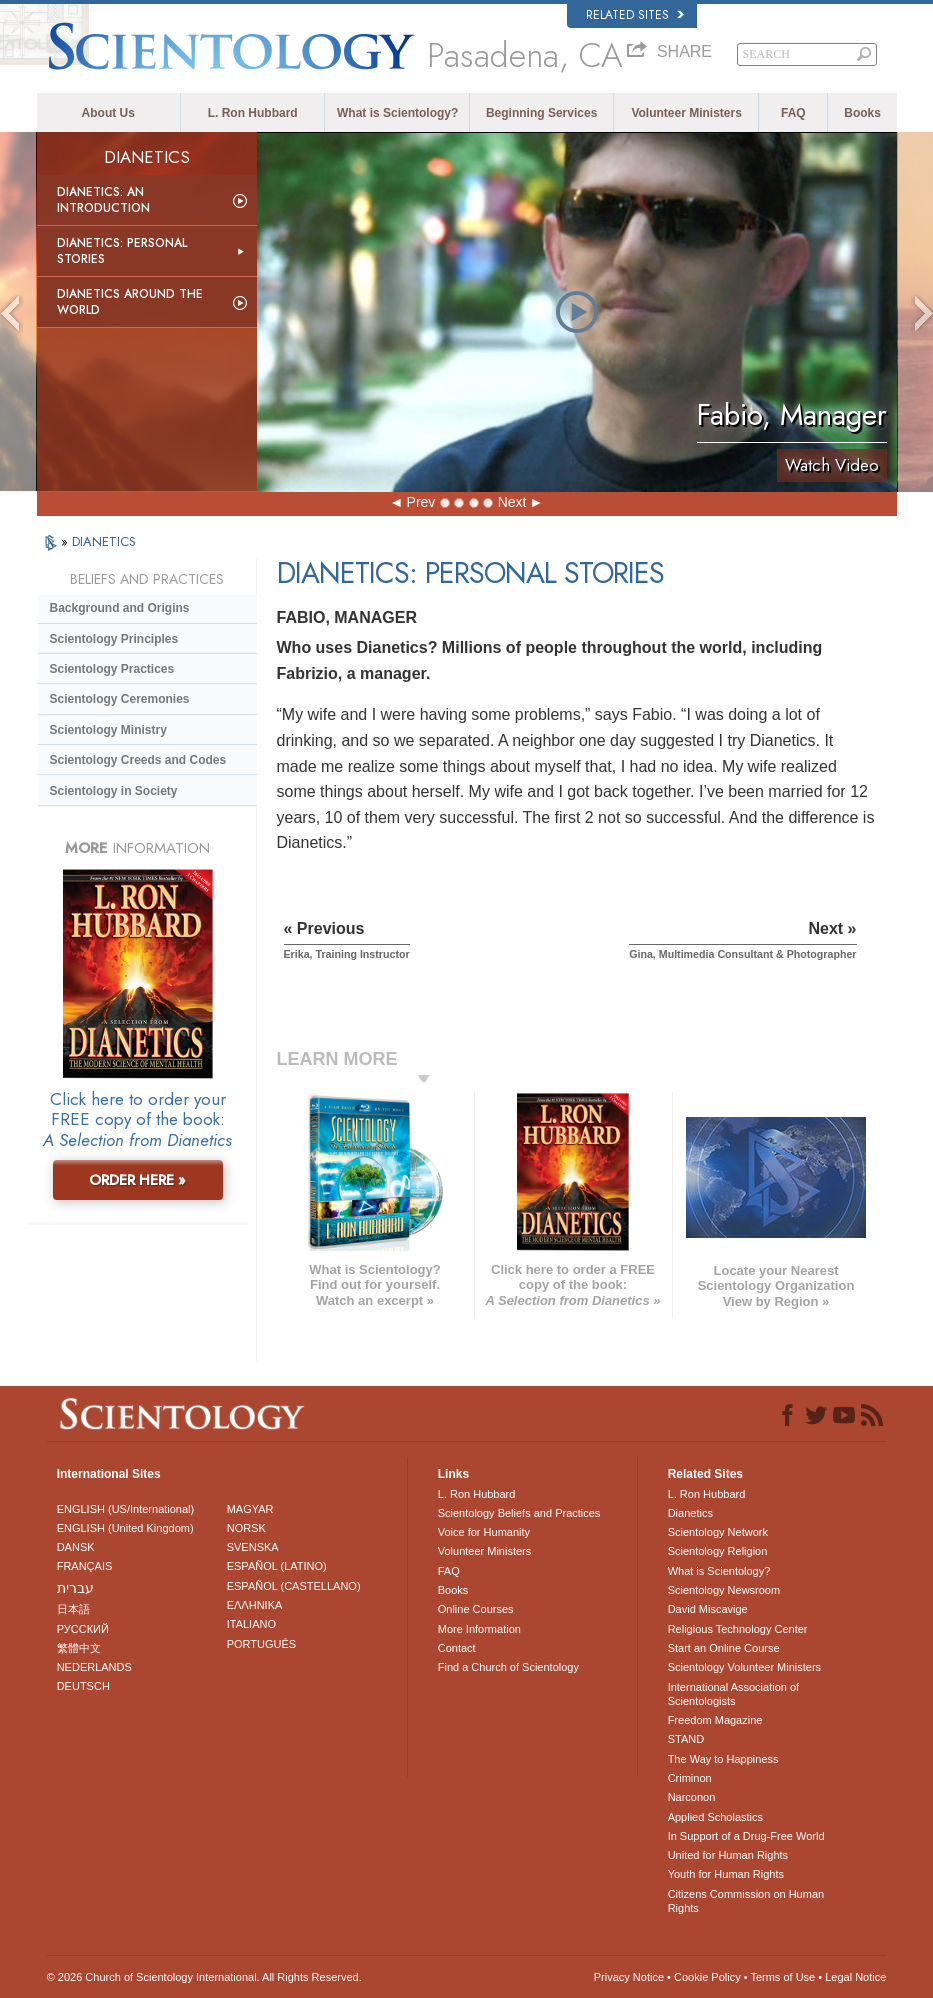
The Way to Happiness (723, 1759)
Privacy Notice (629, 1977)
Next (512, 502)
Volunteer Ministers (686, 113)
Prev (421, 502)
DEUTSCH (83, 1686)
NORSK (246, 1528)
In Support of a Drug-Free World (746, 1836)
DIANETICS (104, 541)
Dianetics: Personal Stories (122, 251)
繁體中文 (79, 1648)
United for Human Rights (728, 1855)
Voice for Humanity (484, 1532)
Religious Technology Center (738, 1629)
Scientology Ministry (108, 730)
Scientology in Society (114, 791)
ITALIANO (251, 1624)
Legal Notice (855, 1977)
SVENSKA (253, 1547)
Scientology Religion (718, 1551)
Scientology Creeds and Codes (138, 760)
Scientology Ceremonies (120, 699)
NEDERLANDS (94, 1667)
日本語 (73, 1609)
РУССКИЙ (83, 1629)
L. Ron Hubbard (253, 113)
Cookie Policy (707, 1977)
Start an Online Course (724, 1648)
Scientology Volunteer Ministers (744, 1667)
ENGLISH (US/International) (126, 1509)
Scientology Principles (114, 639)
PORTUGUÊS (261, 1644)
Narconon (692, 1797)
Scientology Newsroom (724, 1590)
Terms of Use (782, 1977)
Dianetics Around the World (130, 302)
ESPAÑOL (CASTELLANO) (294, 1586)
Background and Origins (120, 608)
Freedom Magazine (715, 1720)
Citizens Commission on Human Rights (746, 1901)
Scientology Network (718, 1532)
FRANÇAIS (85, 1566)
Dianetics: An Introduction (103, 200)
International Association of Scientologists (733, 1694)
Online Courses (476, 1609)
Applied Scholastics (715, 1817)
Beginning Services (541, 113)
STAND (686, 1739)
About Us (108, 113)
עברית (75, 1588)
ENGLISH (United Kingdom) (125, 1528)
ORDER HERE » (137, 1180)
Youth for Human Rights (726, 1874)
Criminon (690, 1778)
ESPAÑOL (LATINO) (277, 1566)
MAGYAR (250, 1509)
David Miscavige (708, 1609)
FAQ (793, 113)
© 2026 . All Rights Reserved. (204, 1977)
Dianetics (690, 1513)
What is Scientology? (397, 113)
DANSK (76, 1547)
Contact (457, 1648)
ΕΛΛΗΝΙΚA (255, 1605)
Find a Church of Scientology (508, 1667)
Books (862, 113)
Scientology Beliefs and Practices (519, 1513)
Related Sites (635, 15)
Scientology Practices (112, 669)
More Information (479, 1629)
